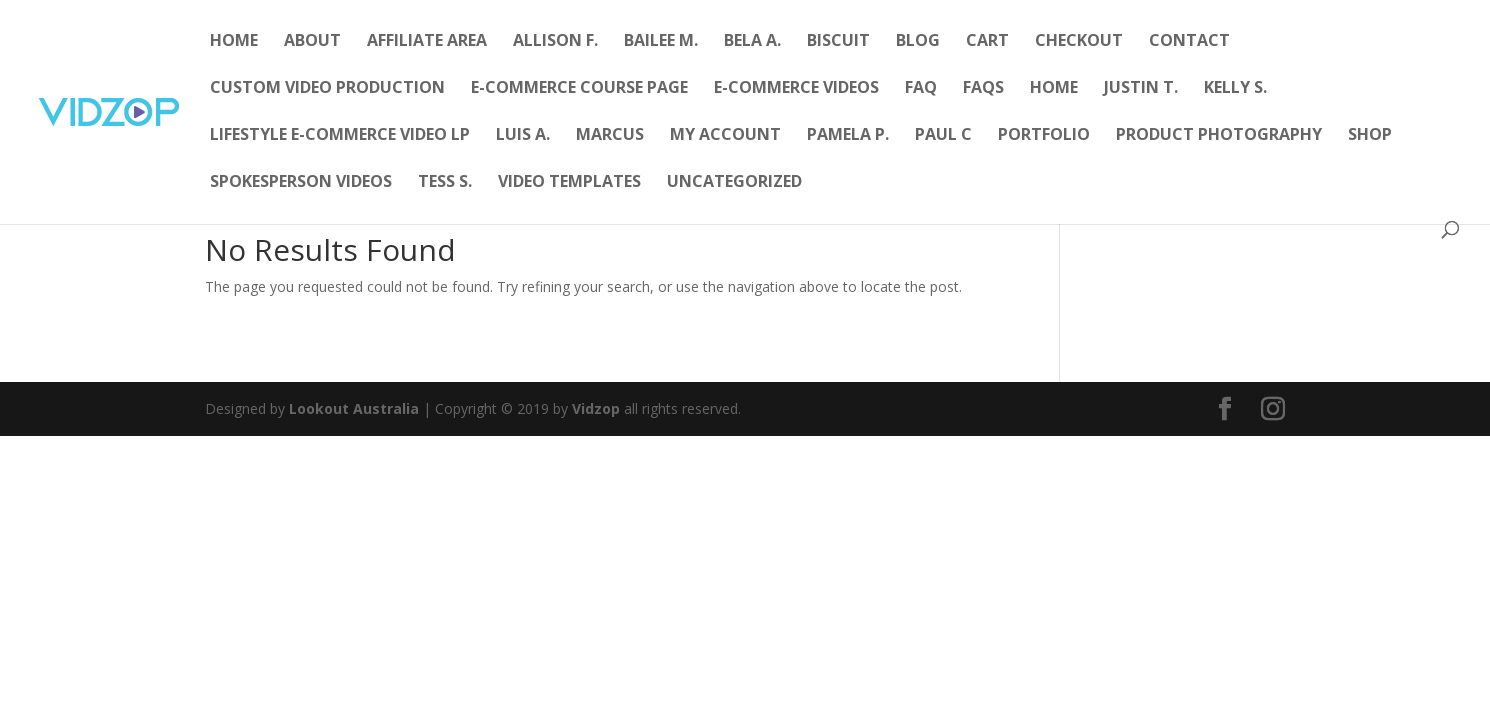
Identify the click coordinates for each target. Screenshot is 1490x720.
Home (234, 42)
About (312, 42)
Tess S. (445, 183)
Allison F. (555, 42)
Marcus (610, 136)
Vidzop (596, 408)
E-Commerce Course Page (579, 89)
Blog (918, 42)
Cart (987, 42)
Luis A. (523, 136)
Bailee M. (661, 42)
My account (725, 136)
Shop (1370, 136)
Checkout (1079, 42)
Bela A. (752, 42)
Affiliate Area (427, 42)
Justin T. (1141, 89)
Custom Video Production (327, 89)
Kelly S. (1235, 89)
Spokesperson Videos (301, 183)
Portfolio (1044, 136)
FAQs (983, 89)
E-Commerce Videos (796, 89)
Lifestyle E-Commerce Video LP (340, 136)
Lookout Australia (354, 408)
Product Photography (1219, 136)
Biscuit (838, 42)
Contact (1189, 42)
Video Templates (569, 183)
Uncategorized (734, 183)
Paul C (943, 136)
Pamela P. (848, 136)
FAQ (921, 89)
